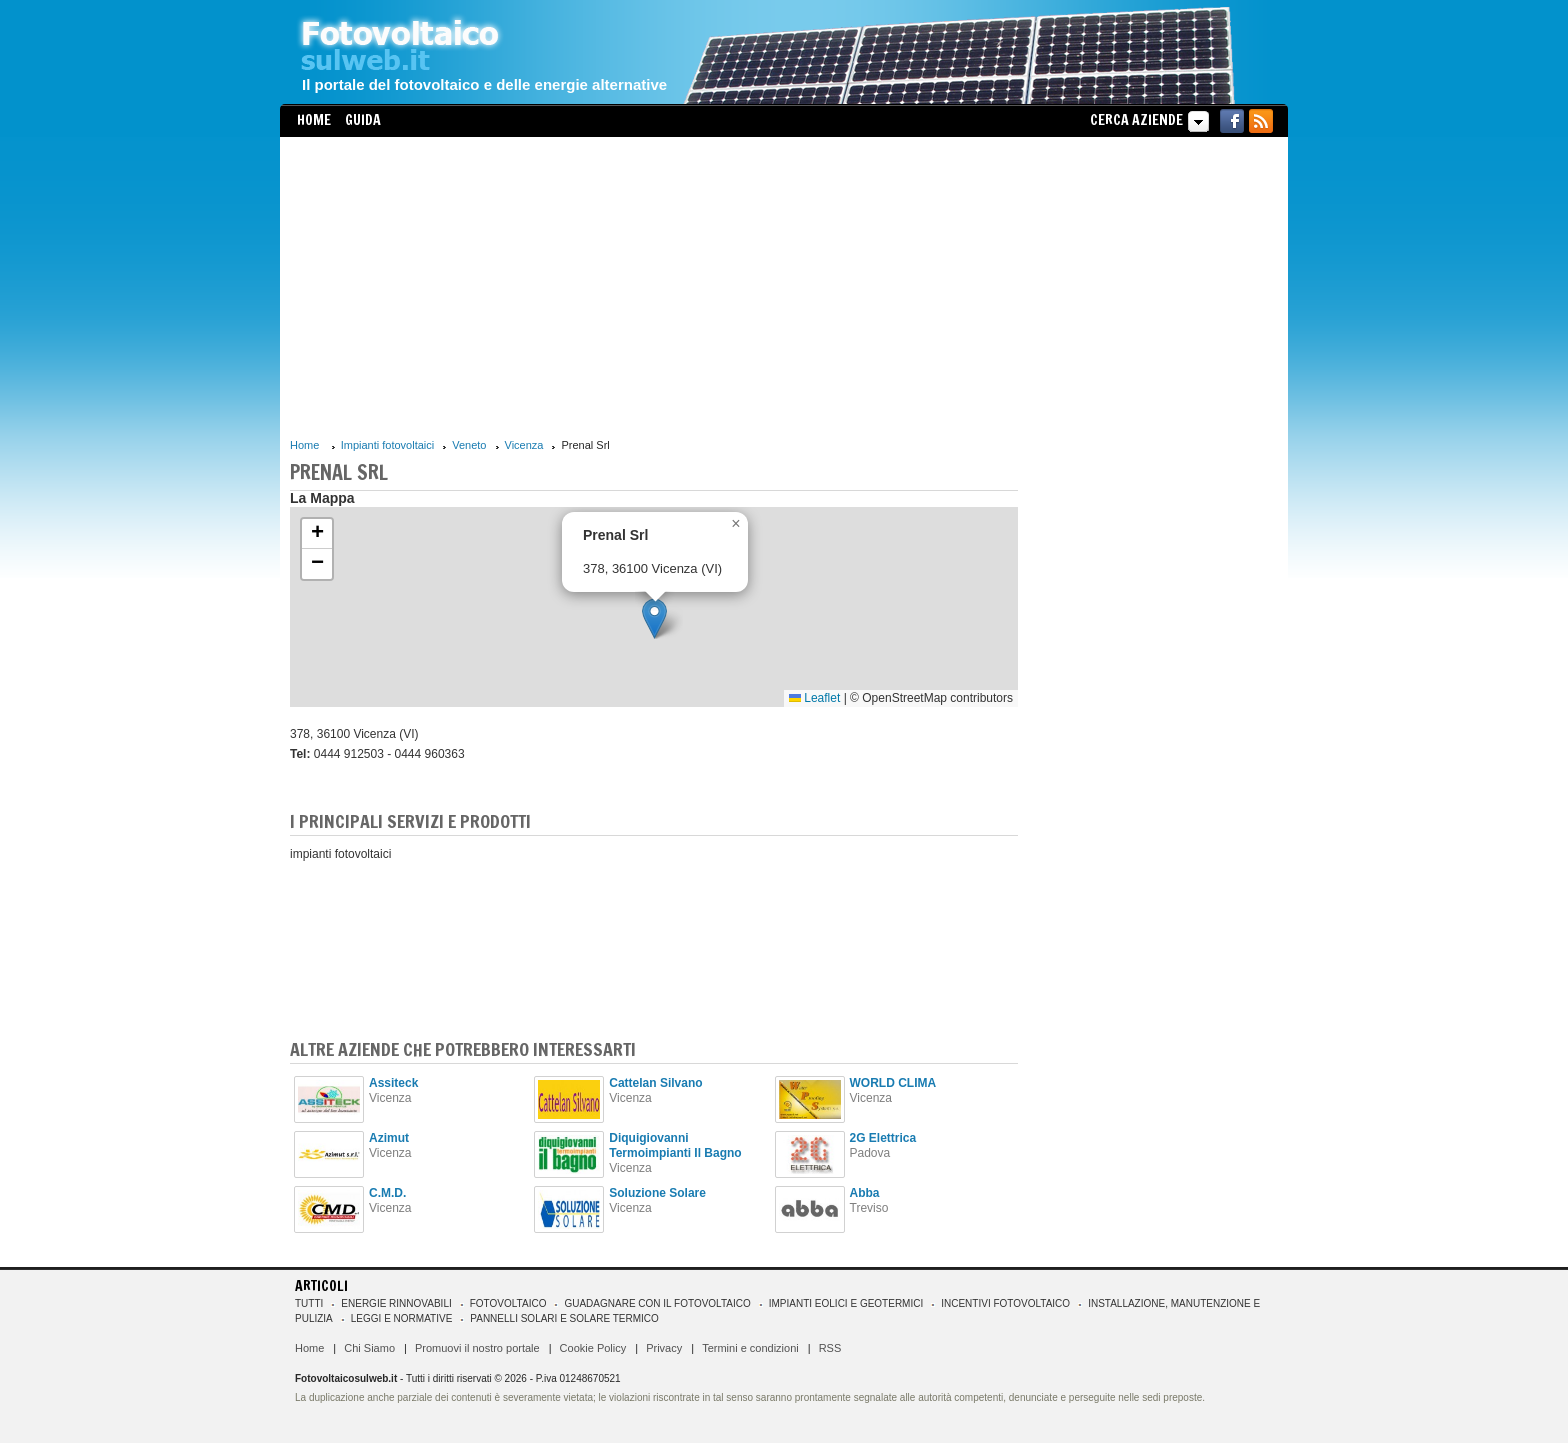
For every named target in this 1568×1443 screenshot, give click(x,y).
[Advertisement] (654, 287)
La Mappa (322, 498)
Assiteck (393, 1083)
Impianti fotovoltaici (388, 445)
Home (314, 120)
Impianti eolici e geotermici (846, 1303)
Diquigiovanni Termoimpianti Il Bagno (675, 1145)
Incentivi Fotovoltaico (1005, 1303)
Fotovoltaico (508, 1303)
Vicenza (524, 445)
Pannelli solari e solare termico (564, 1318)
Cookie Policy (593, 1348)
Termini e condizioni (750, 1348)
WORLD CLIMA (893, 1083)
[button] (654, 618)
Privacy (664, 1348)
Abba (865, 1193)
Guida (363, 120)
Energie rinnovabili (396, 1303)
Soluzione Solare (657, 1193)
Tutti (309, 1303)
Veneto (469, 445)
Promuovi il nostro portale (477, 1348)
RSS (830, 1348)
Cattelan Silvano (655, 1083)
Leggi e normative (402, 1318)
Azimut (389, 1138)
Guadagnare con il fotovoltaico (657, 1303)
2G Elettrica (883, 1138)
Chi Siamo (369, 1348)
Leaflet (814, 698)
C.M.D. (387, 1193)
